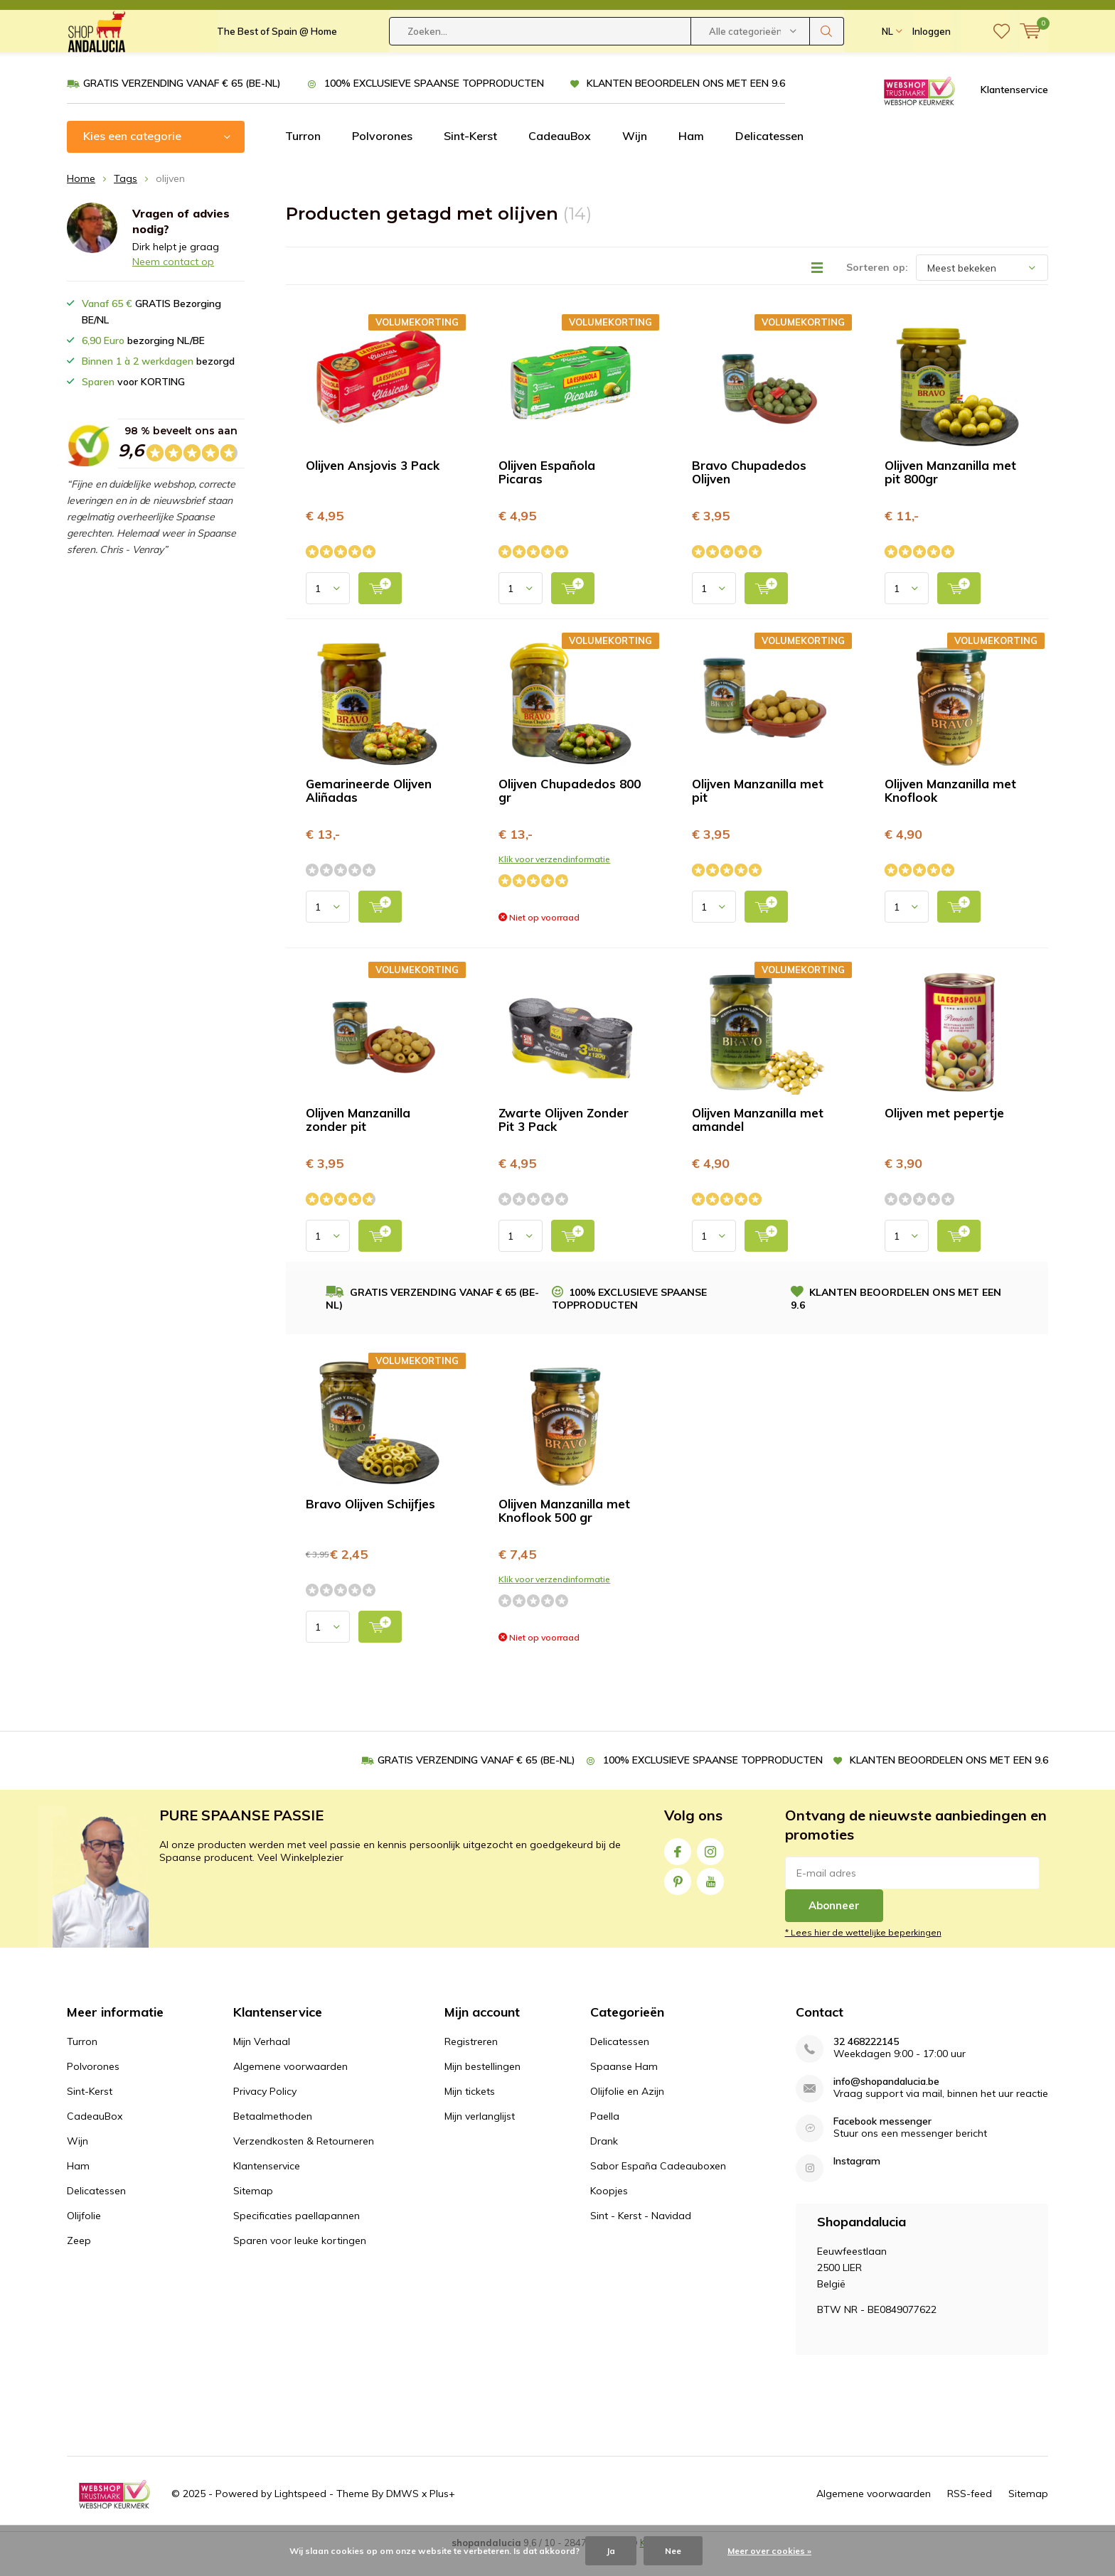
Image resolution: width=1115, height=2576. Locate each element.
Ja (611, 2550)
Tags (125, 199)
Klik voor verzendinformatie (554, 880)
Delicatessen (769, 157)
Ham (691, 157)
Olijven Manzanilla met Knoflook (950, 812)
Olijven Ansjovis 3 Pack (372, 486)
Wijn (634, 157)
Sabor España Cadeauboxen (658, 2187)
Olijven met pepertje (944, 1134)
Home (81, 199)
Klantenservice (1014, 110)
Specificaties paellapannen (296, 2237)
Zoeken (827, 64)
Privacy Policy (265, 2112)
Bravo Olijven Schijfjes (370, 1525)
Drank (604, 2162)
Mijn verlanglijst (479, 2137)
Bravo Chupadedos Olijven (749, 493)
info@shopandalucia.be (886, 2103)
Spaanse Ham (624, 2087)
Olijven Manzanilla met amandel (757, 1141)
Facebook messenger (882, 2143)
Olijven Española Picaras (546, 493)
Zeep (79, 2261)
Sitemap (253, 2212)
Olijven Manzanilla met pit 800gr (950, 493)
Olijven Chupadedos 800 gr (569, 812)
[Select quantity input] (328, 610)
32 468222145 (866, 2063)
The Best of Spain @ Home (277, 64)
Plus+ (442, 2514)
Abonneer (834, 1926)
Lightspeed (300, 2514)
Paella (604, 2137)
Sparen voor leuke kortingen (299, 2261)
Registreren (471, 2062)
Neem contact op (173, 283)
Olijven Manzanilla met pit (757, 812)
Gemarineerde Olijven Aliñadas (369, 812)
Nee (673, 2550)
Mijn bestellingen (482, 2087)
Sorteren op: (877, 288)
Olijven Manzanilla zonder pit (358, 1141)
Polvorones (382, 157)
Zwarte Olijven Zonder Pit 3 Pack (563, 1141)
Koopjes (609, 2212)
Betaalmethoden (272, 2137)
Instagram (710, 1869)
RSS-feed (969, 2514)
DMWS (402, 2514)
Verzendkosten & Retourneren (303, 2162)
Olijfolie (84, 2237)
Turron (303, 157)
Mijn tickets (469, 2112)
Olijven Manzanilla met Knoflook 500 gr (564, 1532)
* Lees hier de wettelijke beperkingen (863, 1953)
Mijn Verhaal (261, 2062)
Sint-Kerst (470, 157)
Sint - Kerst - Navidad (640, 2237)
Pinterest (677, 1899)
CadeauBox (559, 157)
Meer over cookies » (769, 2550)
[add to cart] (380, 610)
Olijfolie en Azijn (627, 2112)
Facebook (677, 1869)
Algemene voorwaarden (290, 2087)
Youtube (710, 1899)
